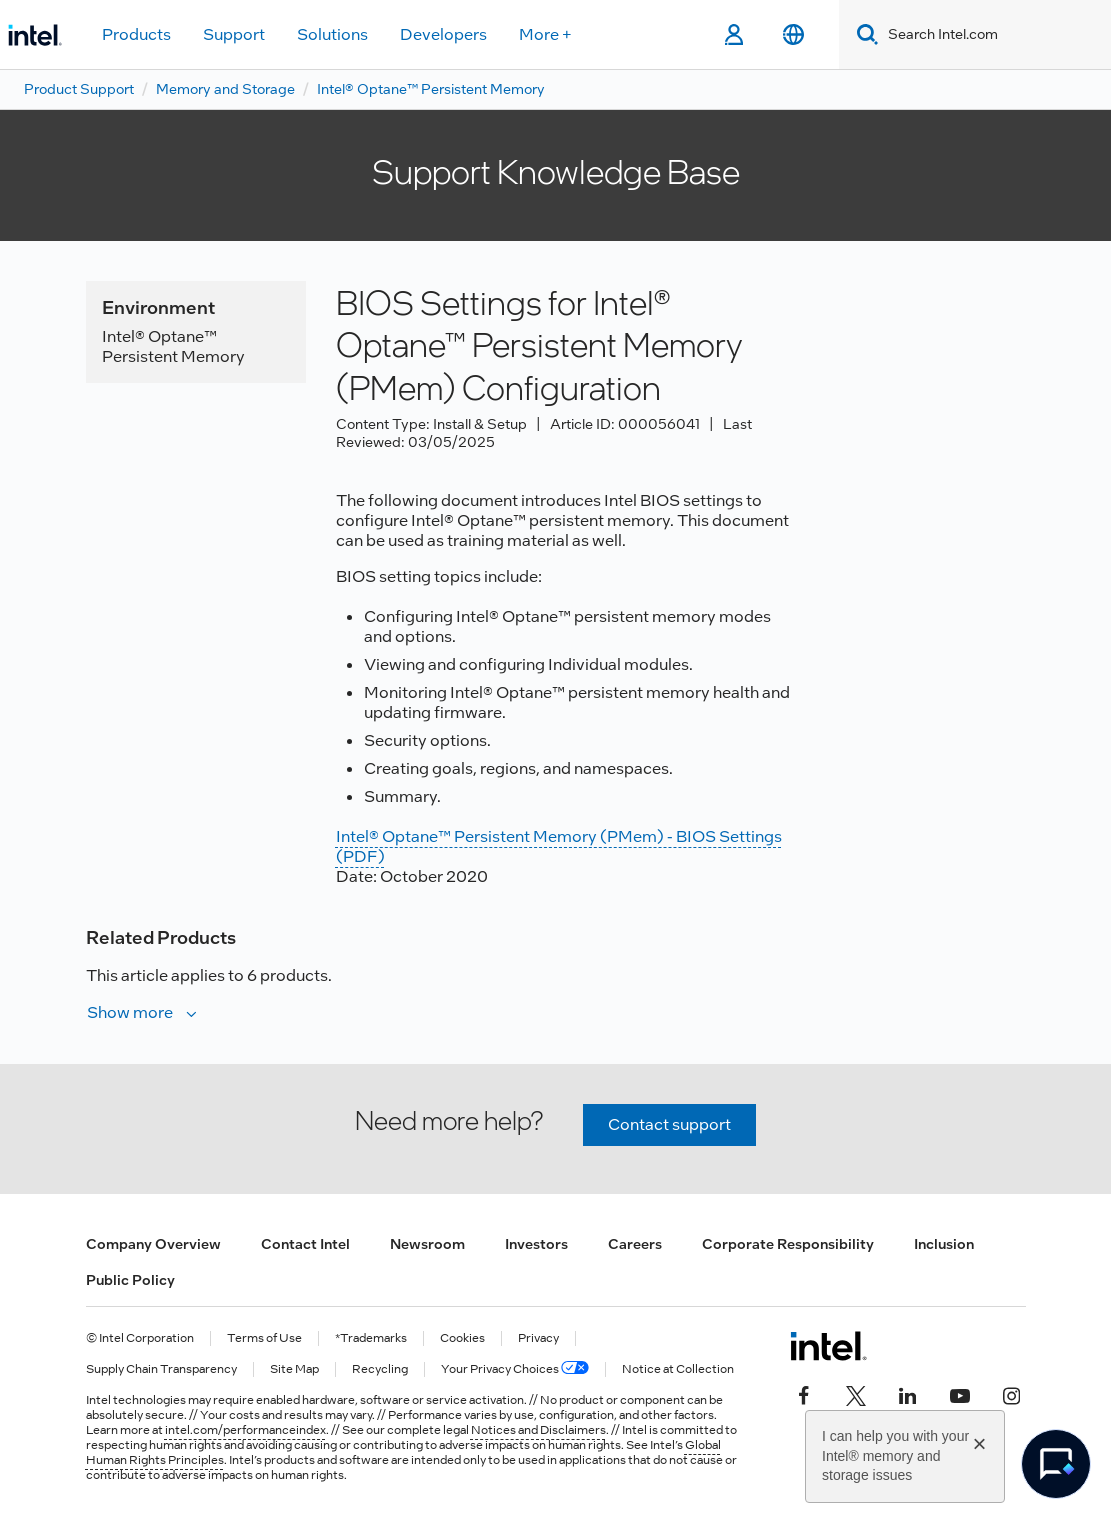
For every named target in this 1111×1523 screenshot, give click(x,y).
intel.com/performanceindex (245, 1430)
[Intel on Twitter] (856, 1394)
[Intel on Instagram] (1012, 1394)
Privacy (538, 1338)
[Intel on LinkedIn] (908, 1394)
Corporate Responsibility (788, 1244)
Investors (536, 1244)
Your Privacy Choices (515, 1369)
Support (234, 34)
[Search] (863, 34)
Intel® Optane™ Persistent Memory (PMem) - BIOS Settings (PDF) (559, 846)
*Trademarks (371, 1338)
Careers (635, 1244)
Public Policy (130, 1280)
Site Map (294, 1369)
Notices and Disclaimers (538, 1430)
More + (545, 34)
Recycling (380, 1369)
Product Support (79, 89)
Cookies (462, 1338)
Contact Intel (305, 1244)
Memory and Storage (225, 89)
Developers (443, 34)
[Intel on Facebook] (804, 1394)
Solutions (332, 34)
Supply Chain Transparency (161, 1369)
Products (136, 34)
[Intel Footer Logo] (828, 1346)
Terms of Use (264, 1338)
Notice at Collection (678, 1369)
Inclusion (944, 1244)
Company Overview (153, 1244)
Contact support (669, 1124)
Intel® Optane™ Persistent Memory (431, 89)
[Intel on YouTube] (960, 1394)
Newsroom (427, 1244)
